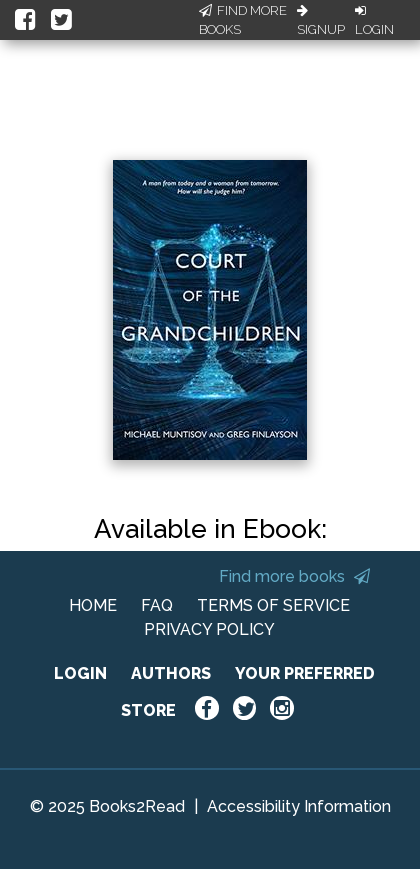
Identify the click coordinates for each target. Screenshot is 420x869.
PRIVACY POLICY (209, 629)
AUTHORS (171, 673)
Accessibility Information (299, 806)
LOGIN (80, 673)
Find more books (294, 576)
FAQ (157, 605)
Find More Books (243, 20)
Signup (321, 21)
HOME (93, 605)
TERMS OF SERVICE (273, 605)
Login (374, 21)
